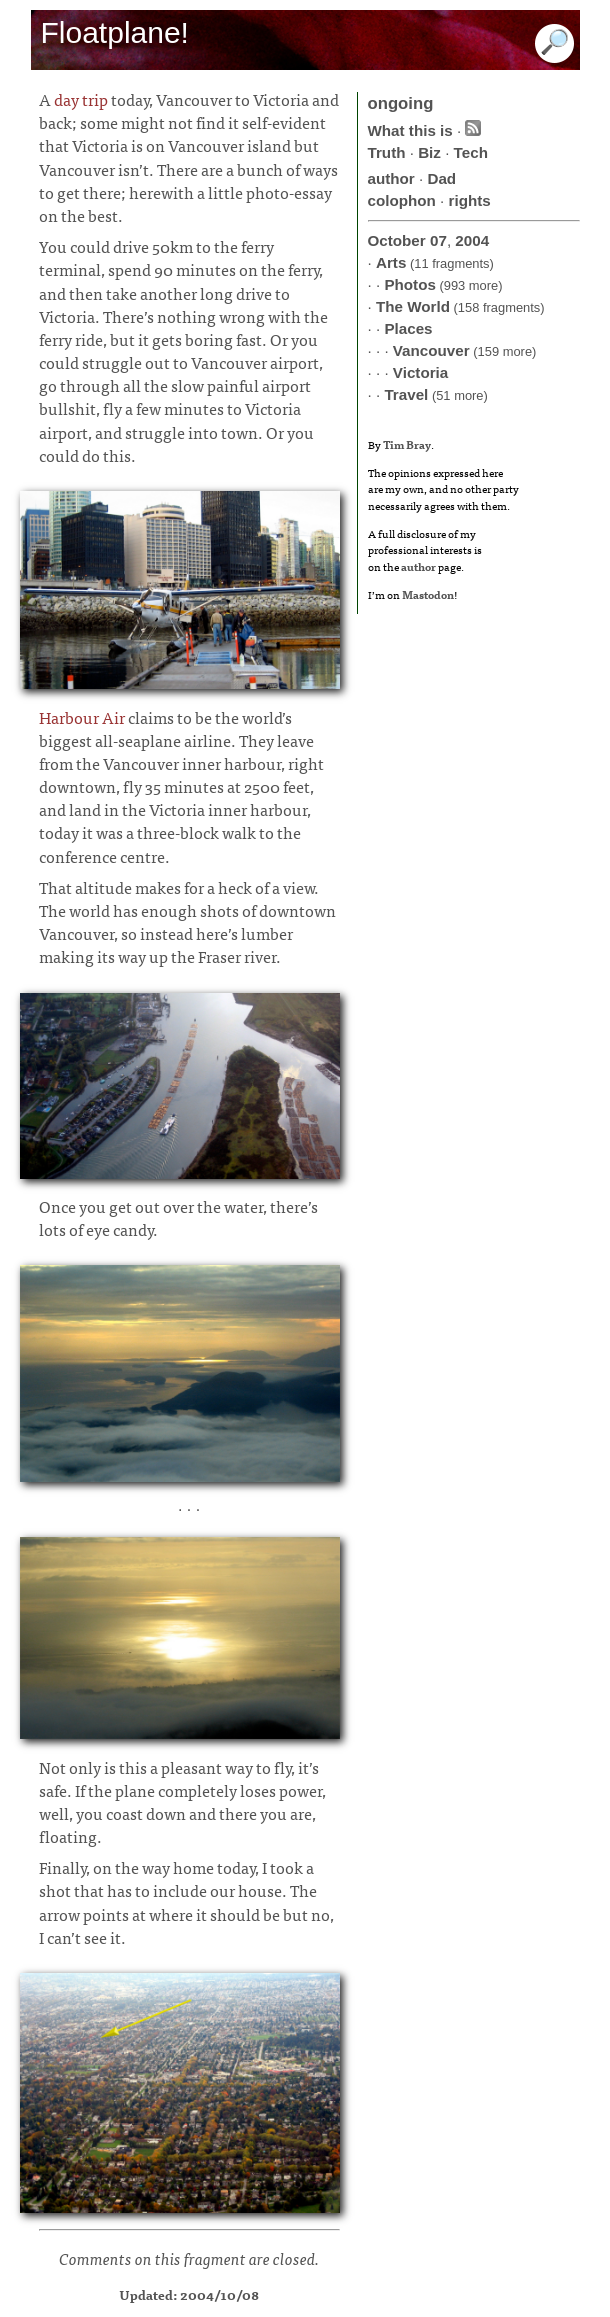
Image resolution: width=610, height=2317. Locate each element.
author (391, 178)
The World (413, 306)
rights (470, 200)
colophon (402, 200)
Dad (441, 178)
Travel (406, 394)
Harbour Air (82, 717)
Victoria (420, 372)
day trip (81, 99)
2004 (472, 240)
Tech (471, 152)
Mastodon (428, 594)
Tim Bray (407, 444)
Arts (391, 262)
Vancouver (431, 350)
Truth (387, 152)
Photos (409, 284)
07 (438, 240)
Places (408, 328)
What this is (410, 130)
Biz (429, 152)
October (397, 240)
